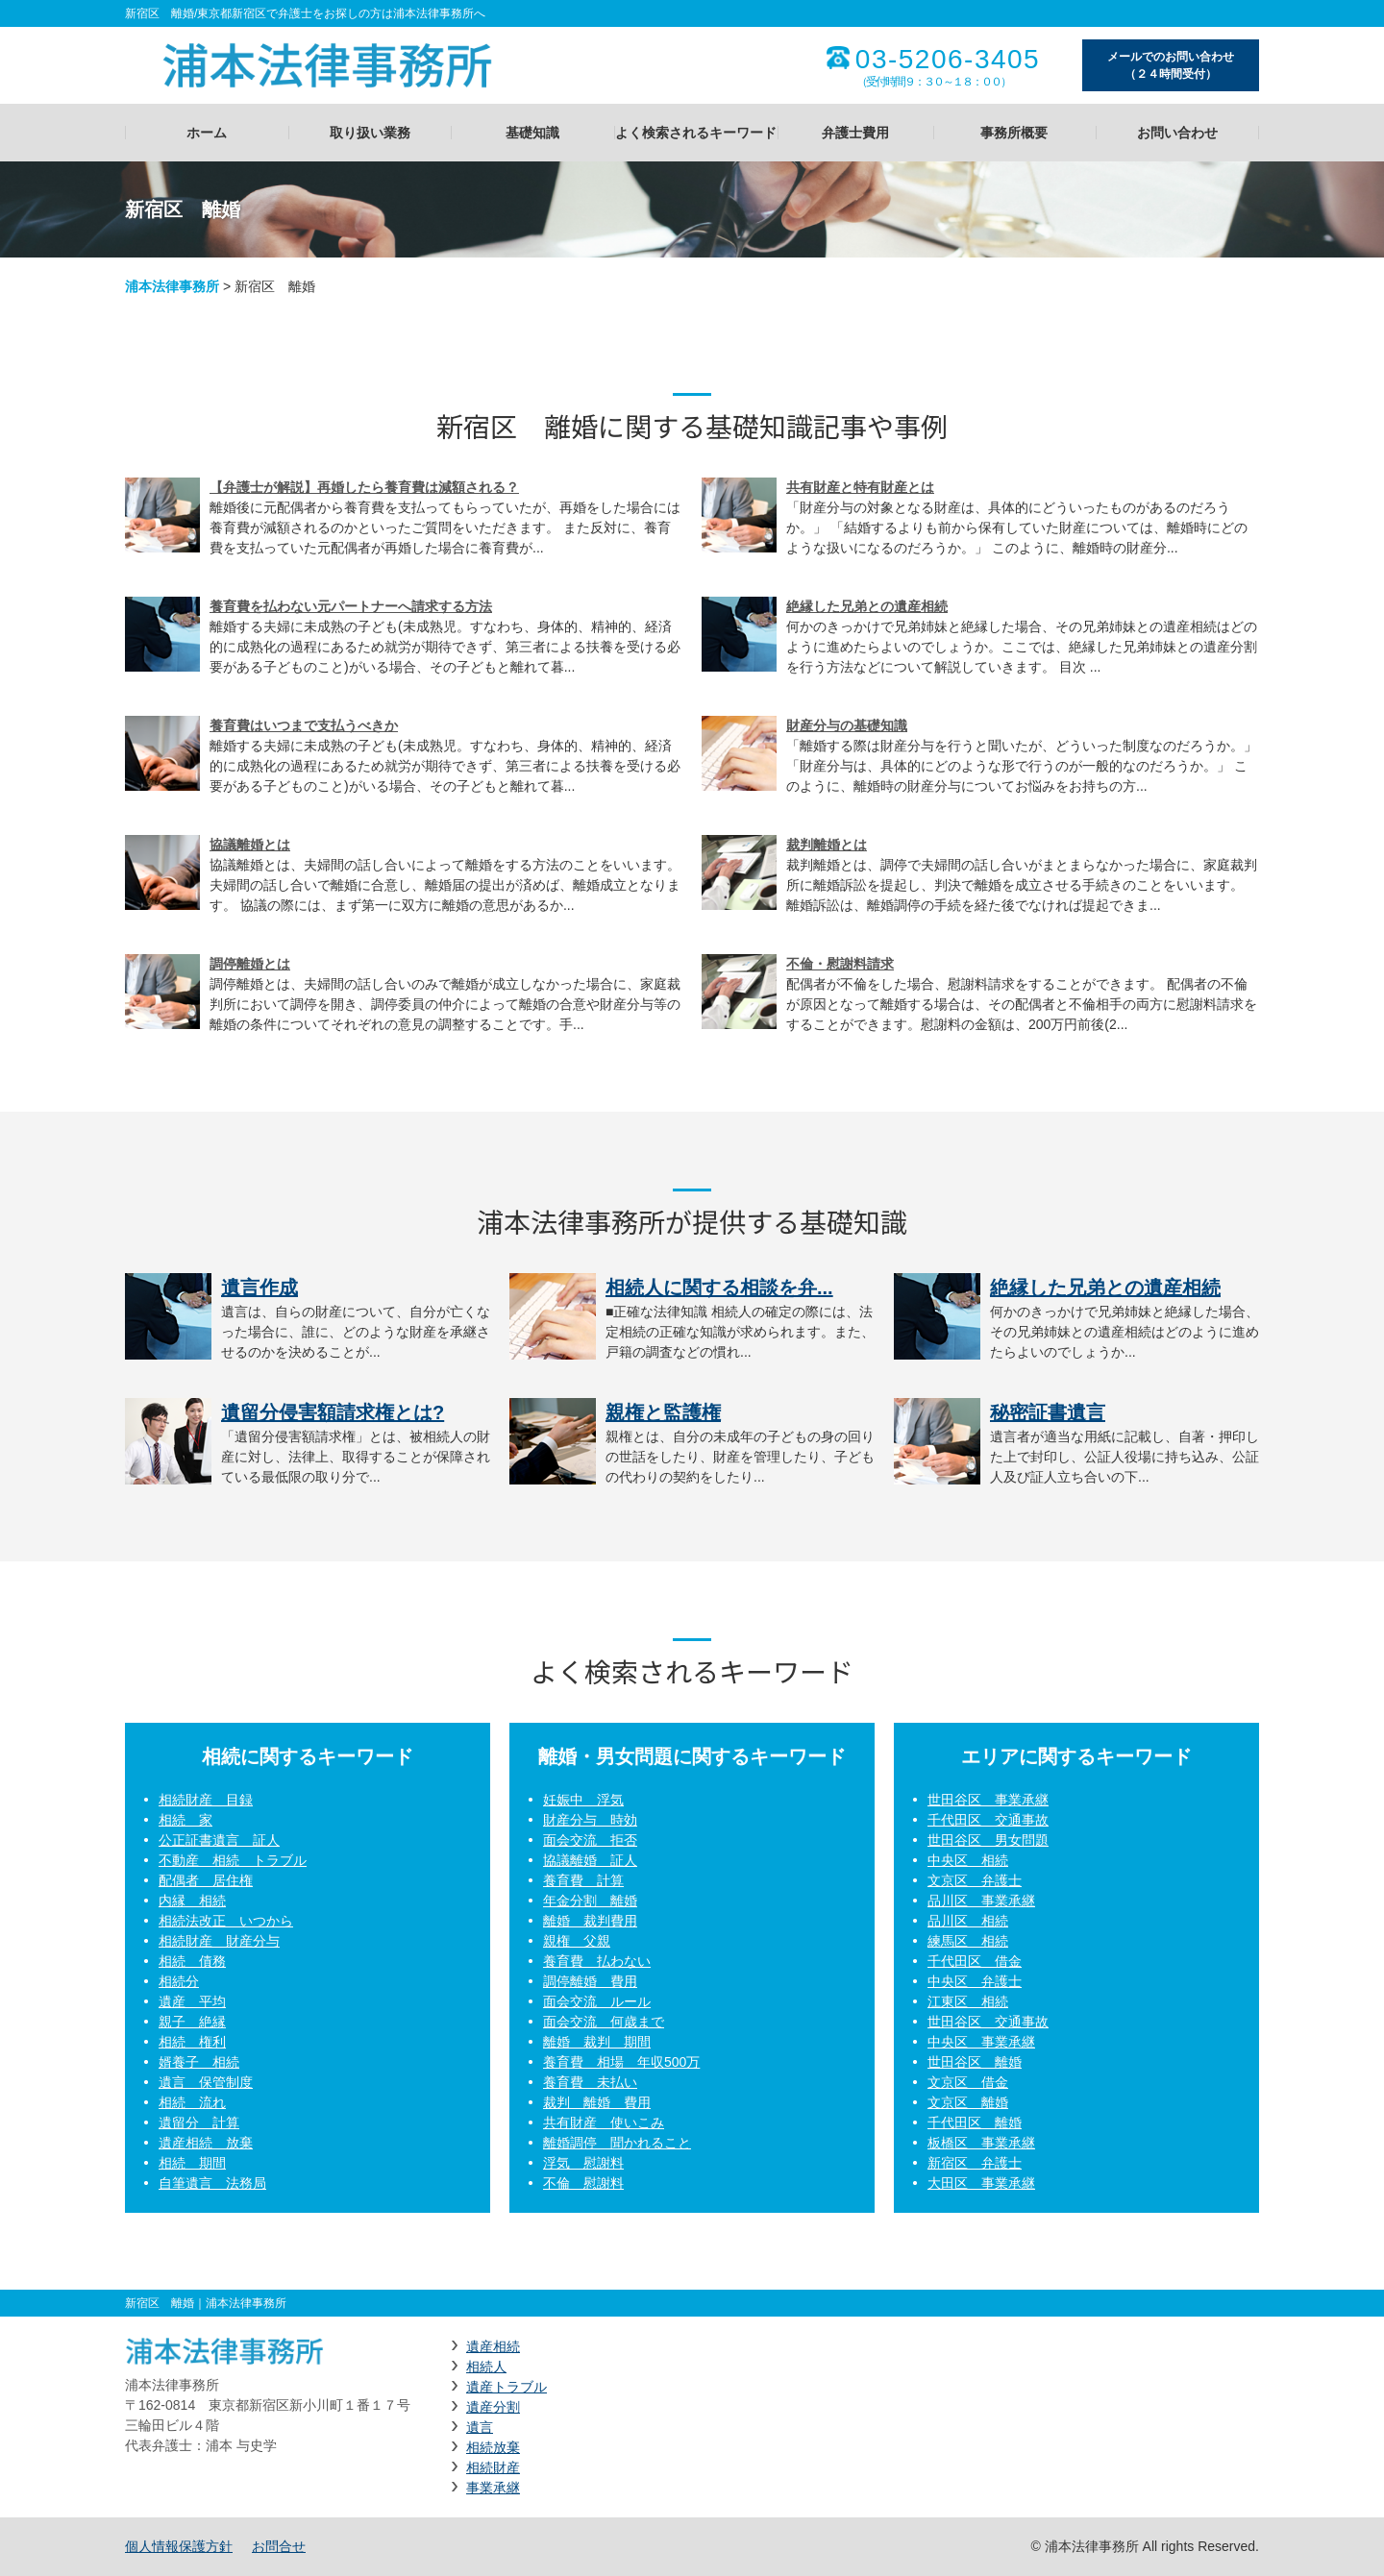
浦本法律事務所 (172, 286)
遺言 (479, 2427)
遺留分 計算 (199, 2122)
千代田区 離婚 (974, 2122)
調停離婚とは (250, 963)
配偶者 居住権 (206, 1880)
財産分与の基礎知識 (846, 725)
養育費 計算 (583, 1880)
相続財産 (493, 2467)
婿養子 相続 (199, 2062)
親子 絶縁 (192, 2021)
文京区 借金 (967, 2082)
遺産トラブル (506, 2386)
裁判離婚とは (826, 844)
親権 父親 (576, 1941)
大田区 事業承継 (981, 2183)
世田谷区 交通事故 (988, 2021)
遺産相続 (493, 2346)
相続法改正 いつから (226, 1920)
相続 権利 (192, 2041)
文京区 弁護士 (974, 1880)
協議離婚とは (250, 844)
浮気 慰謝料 (583, 2163)
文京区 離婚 (967, 2102)
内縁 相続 (192, 1900)
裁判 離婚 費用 (597, 2102)
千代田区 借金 (974, 1961)
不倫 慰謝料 (583, 2183)
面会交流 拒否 (590, 1840)
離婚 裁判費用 (590, 1920)
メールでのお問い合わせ (1170, 66)
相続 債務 (192, 1961)
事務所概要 (1014, 132)
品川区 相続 (967, 1920)
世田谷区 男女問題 (988, 1840)
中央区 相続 (967, 1860)
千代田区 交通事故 (988, 1820)
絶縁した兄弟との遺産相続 (867, 606)
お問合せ (279, 2546)
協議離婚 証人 (590, 1860)
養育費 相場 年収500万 (621, 2062)
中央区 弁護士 (974, 1981)
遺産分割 (493, 2407)
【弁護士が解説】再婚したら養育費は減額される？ (364, 487)
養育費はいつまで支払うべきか (304, 725)
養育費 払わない (597, 1961)
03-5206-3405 (947, 59)
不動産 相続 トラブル (233, 1860)
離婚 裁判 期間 (597, 2041)
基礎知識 (532, 132)
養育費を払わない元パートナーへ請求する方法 (351, 606)
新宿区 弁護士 (974, 2163)
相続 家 (185, 1820)
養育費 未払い (590, 2082)
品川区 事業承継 (981, 1900)
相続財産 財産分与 (219, 1941)
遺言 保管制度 (206, 2082)
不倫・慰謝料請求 (840, 963)
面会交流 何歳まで (603, 2021)
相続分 (179, 1981)
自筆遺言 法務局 (212, 2183)
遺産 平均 (192, 2001)
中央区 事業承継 (981, 2041)
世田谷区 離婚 (974, 2062)
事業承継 (493, 2487)
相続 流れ (192, 2102)
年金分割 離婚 (590, 1900)
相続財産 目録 (206, 1799)
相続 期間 (192, 2163)
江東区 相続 (967, 2001)
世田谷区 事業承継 (988, 1799)
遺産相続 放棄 (206, 2142)
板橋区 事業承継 (981, 2142)
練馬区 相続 (967, 1941)
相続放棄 (493, 2447)
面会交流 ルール (597, 2001)
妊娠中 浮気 (583, 1799)
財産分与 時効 (590, 1820)
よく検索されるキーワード (696, 132)
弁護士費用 (855, 132)
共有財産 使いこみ (603, 2122)
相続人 (486, 2366)
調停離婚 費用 (590, 1981)
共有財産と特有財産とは (860, 487)
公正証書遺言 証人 (219, 1840)
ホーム (206, 132)
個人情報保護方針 (179, 2546)
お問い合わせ (1177, 132)
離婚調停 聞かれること (617, 2142)
